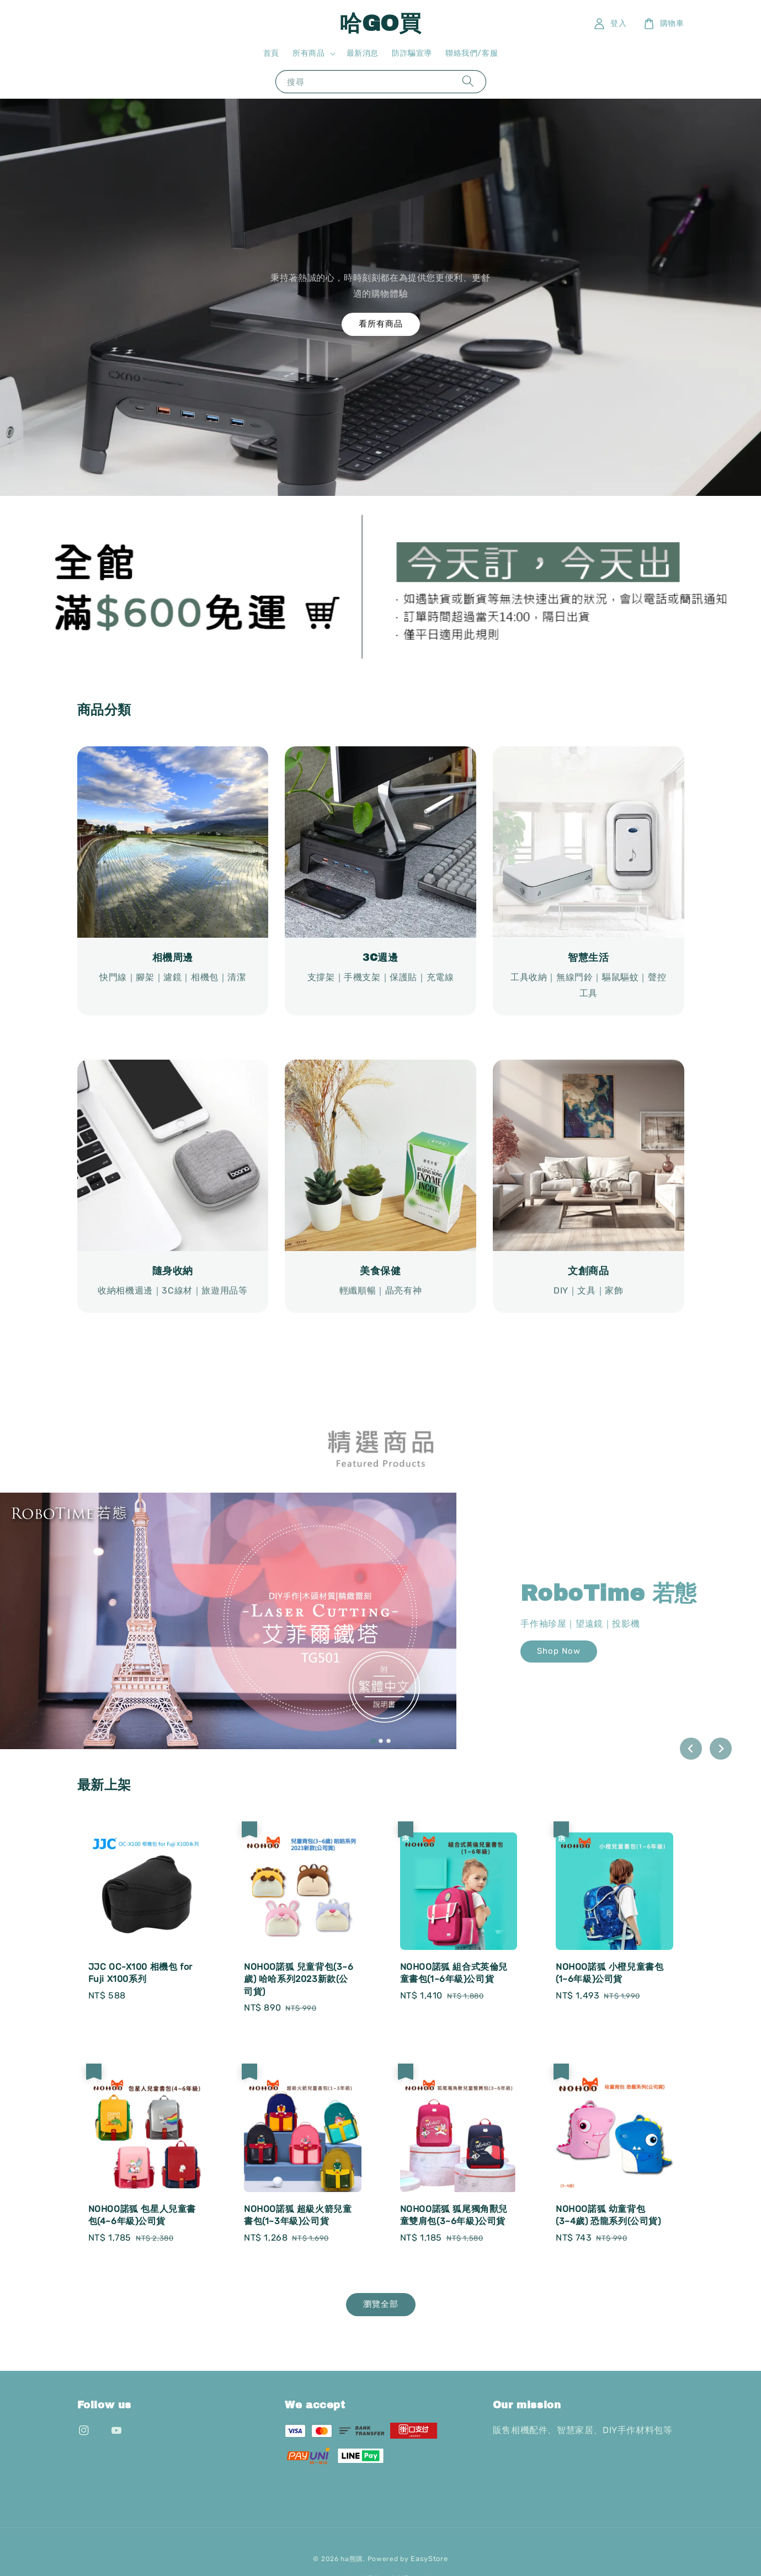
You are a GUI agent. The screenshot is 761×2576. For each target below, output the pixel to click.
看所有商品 (381, 324)
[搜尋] (468, 81)
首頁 (271, 53)
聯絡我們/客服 (471, 53)
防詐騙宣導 (412, 53)
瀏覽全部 (380, 2304)
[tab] (372, 1740)
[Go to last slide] (691, 1749)
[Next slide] (721, 1749)
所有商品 (308, 53)
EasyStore (429, 2558)
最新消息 (363, 53)
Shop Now (559, 1651)
